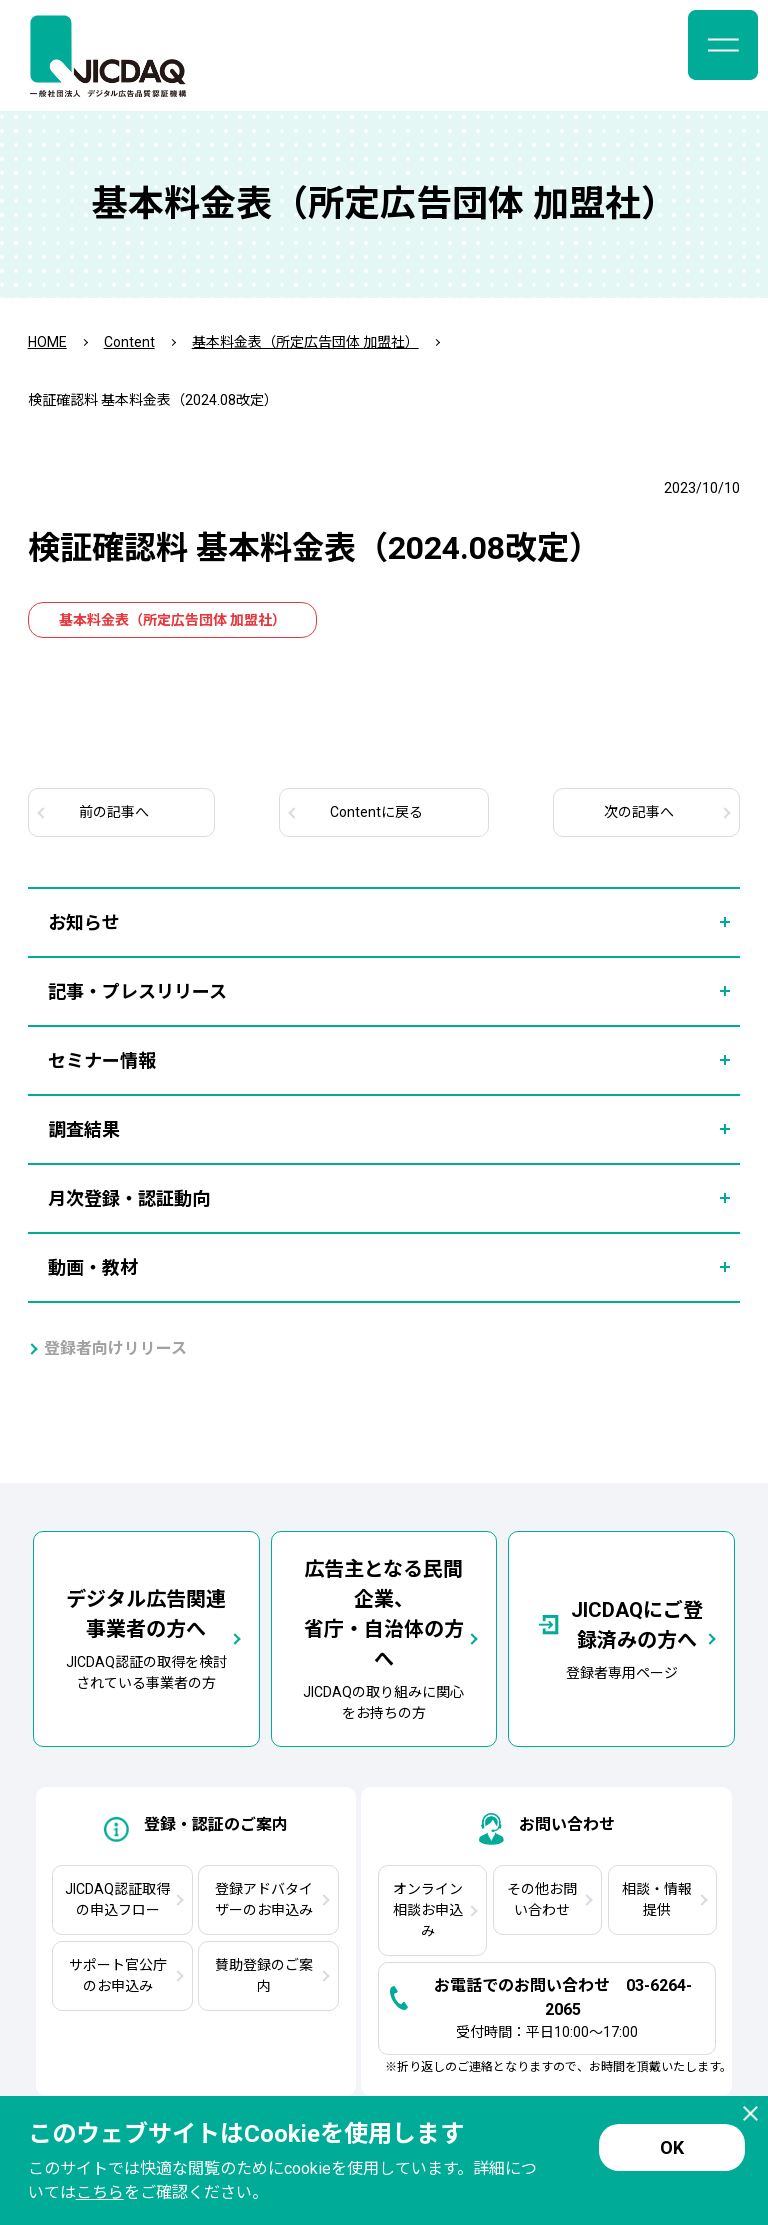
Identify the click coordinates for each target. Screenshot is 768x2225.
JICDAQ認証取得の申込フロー (117, 1899)
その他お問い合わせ (542, 1899)
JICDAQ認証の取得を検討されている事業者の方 (146, 1637)
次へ (639, 812)
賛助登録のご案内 (264, 1975)
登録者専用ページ (621, 1638)
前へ (114, 812)
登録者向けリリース (115, 1348)
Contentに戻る (376, 812)
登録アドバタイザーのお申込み (264, 1899)
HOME (47, 342)
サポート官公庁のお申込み (118, 1975)
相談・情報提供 (657, 1899)
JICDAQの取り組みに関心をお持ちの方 (384, 1637)
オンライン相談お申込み (428, 1910)
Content (129, 342)
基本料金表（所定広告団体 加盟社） (305, 342)
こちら (100, 2192)
